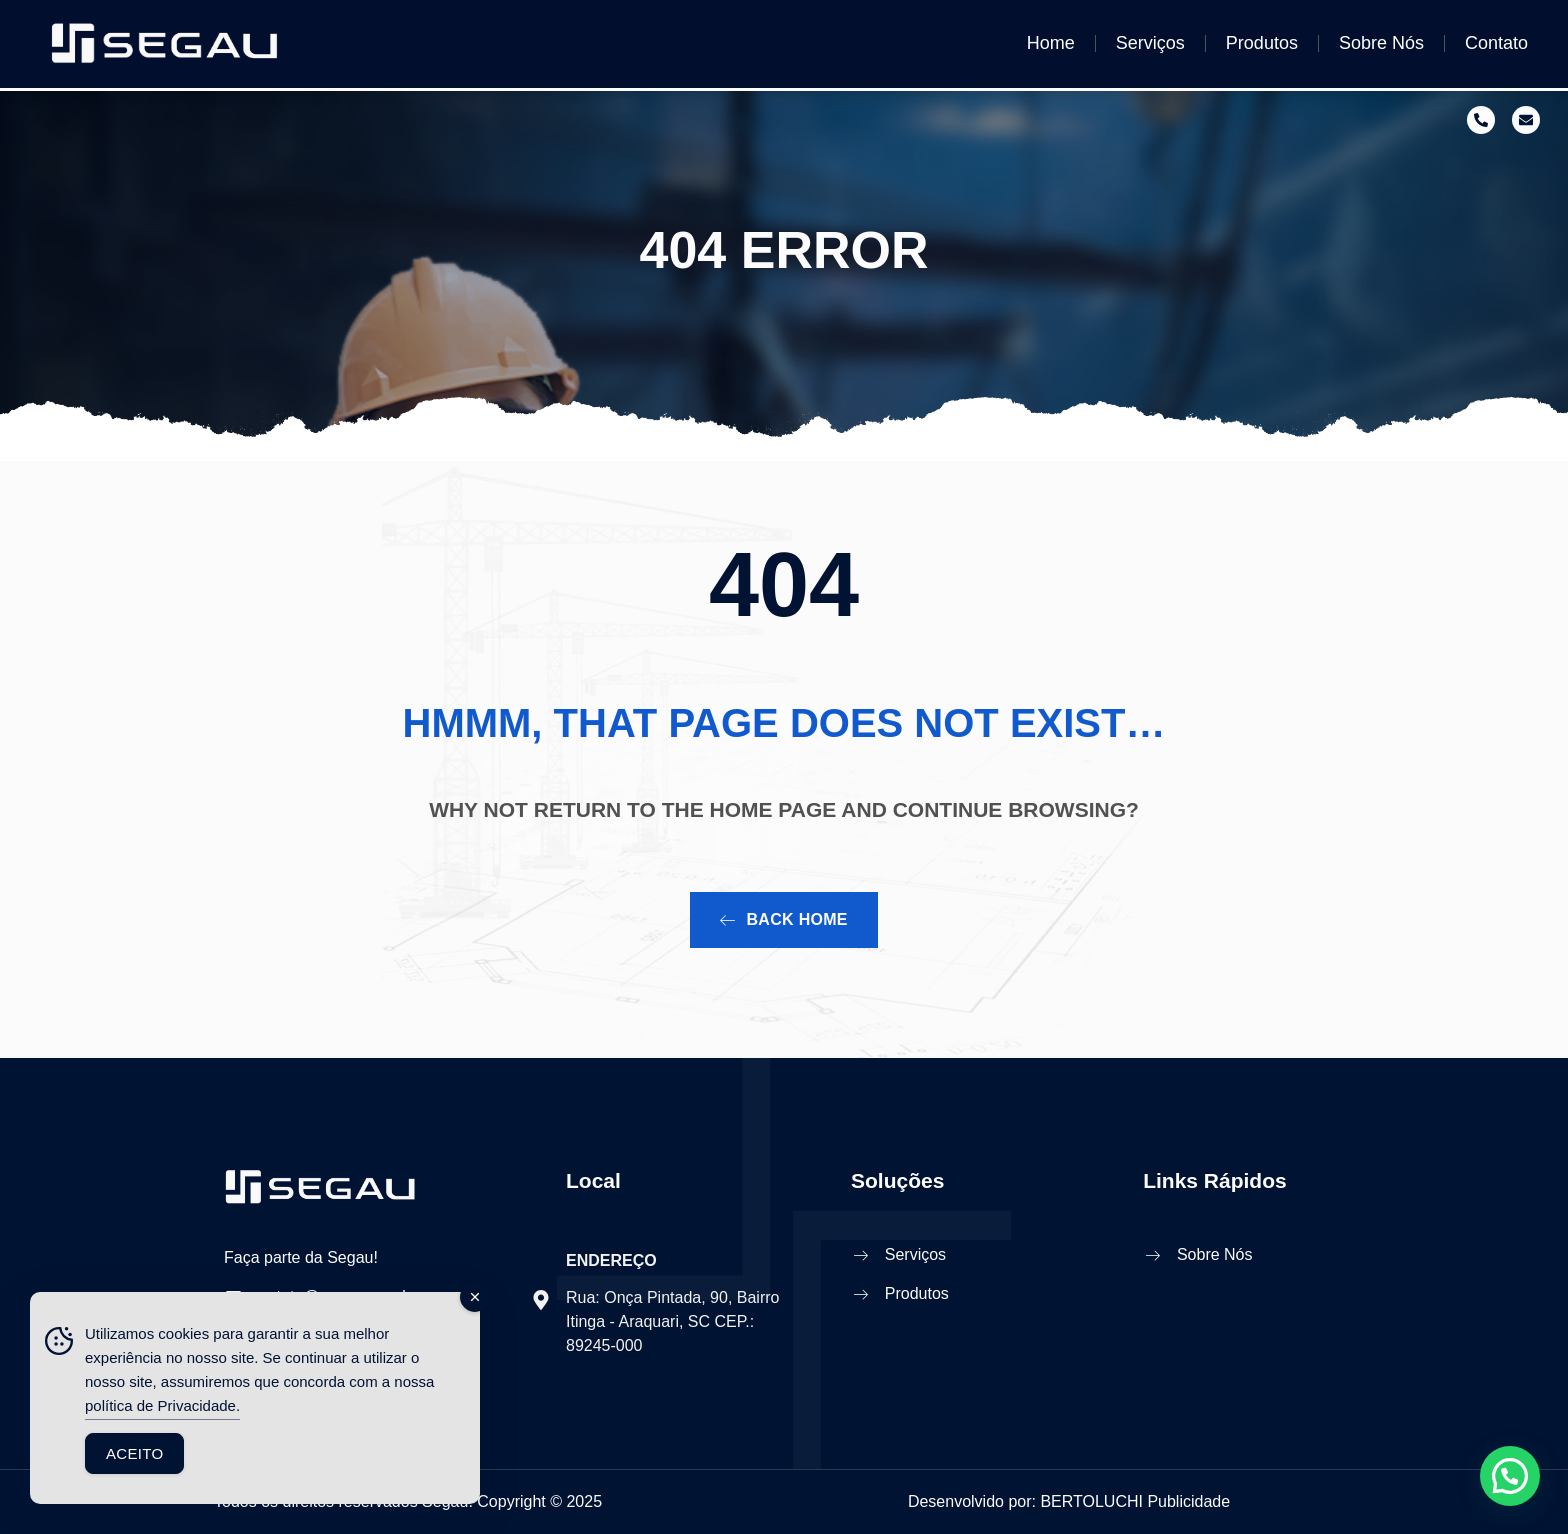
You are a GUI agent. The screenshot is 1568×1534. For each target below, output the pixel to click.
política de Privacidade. (162, 1405)
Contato (1496, 43)
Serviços (1150, 43)
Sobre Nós (1381, 43)
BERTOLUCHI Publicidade (1135, 1501)
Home (1051, 43)
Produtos (1262, 43)
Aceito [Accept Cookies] (134, 1453)
